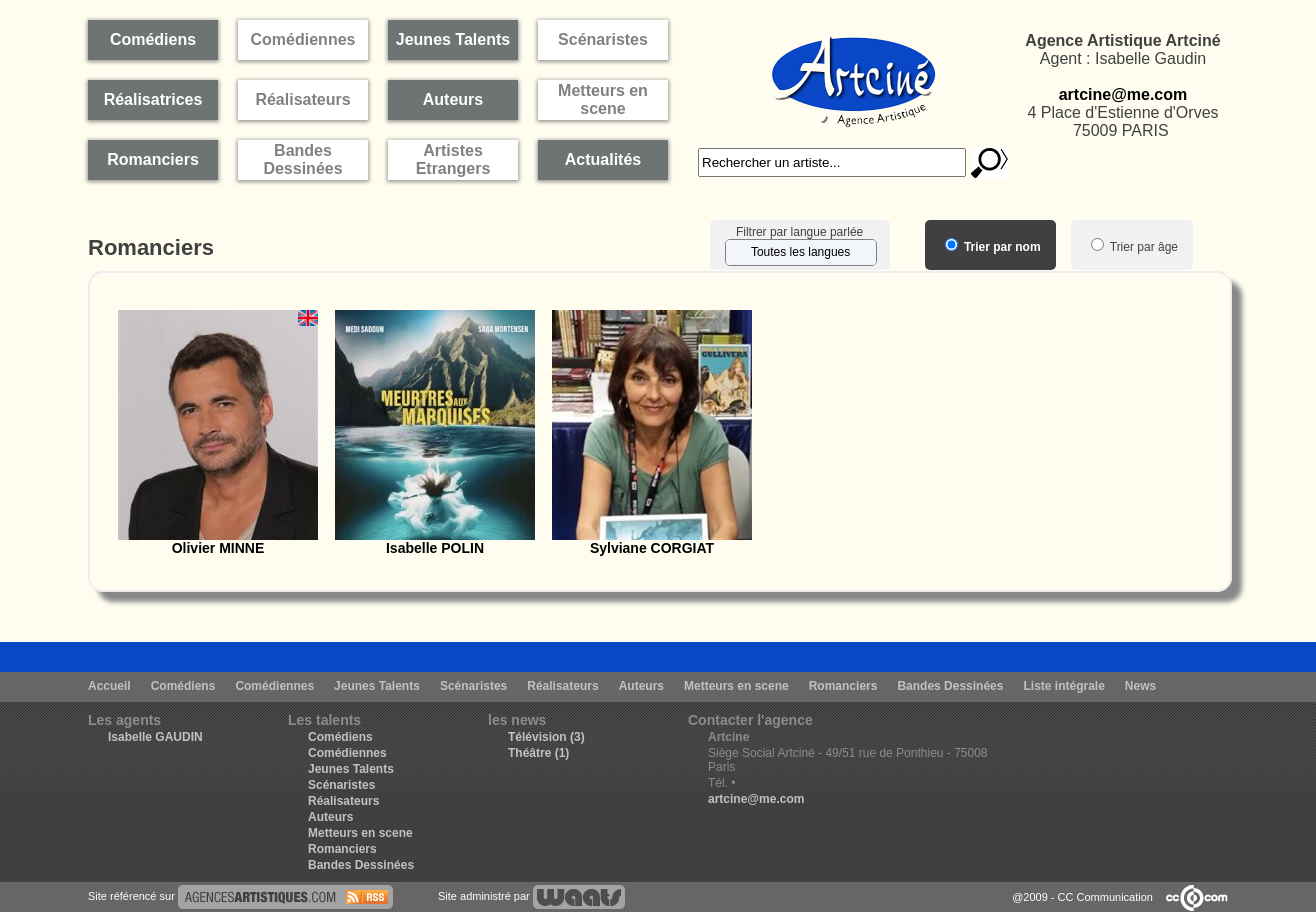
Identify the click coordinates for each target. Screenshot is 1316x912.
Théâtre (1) (538, 753)
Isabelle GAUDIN (155, 737)
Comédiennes (274, 686)
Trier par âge (1134, 247)
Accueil (109, 686)
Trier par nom (993, 247)
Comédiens (183, 686)
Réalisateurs (562, 686)
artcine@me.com (1123, 94)
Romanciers (843, 686)
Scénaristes (473, 686)
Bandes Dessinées (950, 686)
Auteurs (641, 686)
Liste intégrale (1063, 686)
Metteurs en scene (736, 686)
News (1140, 686)
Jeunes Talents (377, 686)
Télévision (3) (546, 737)
